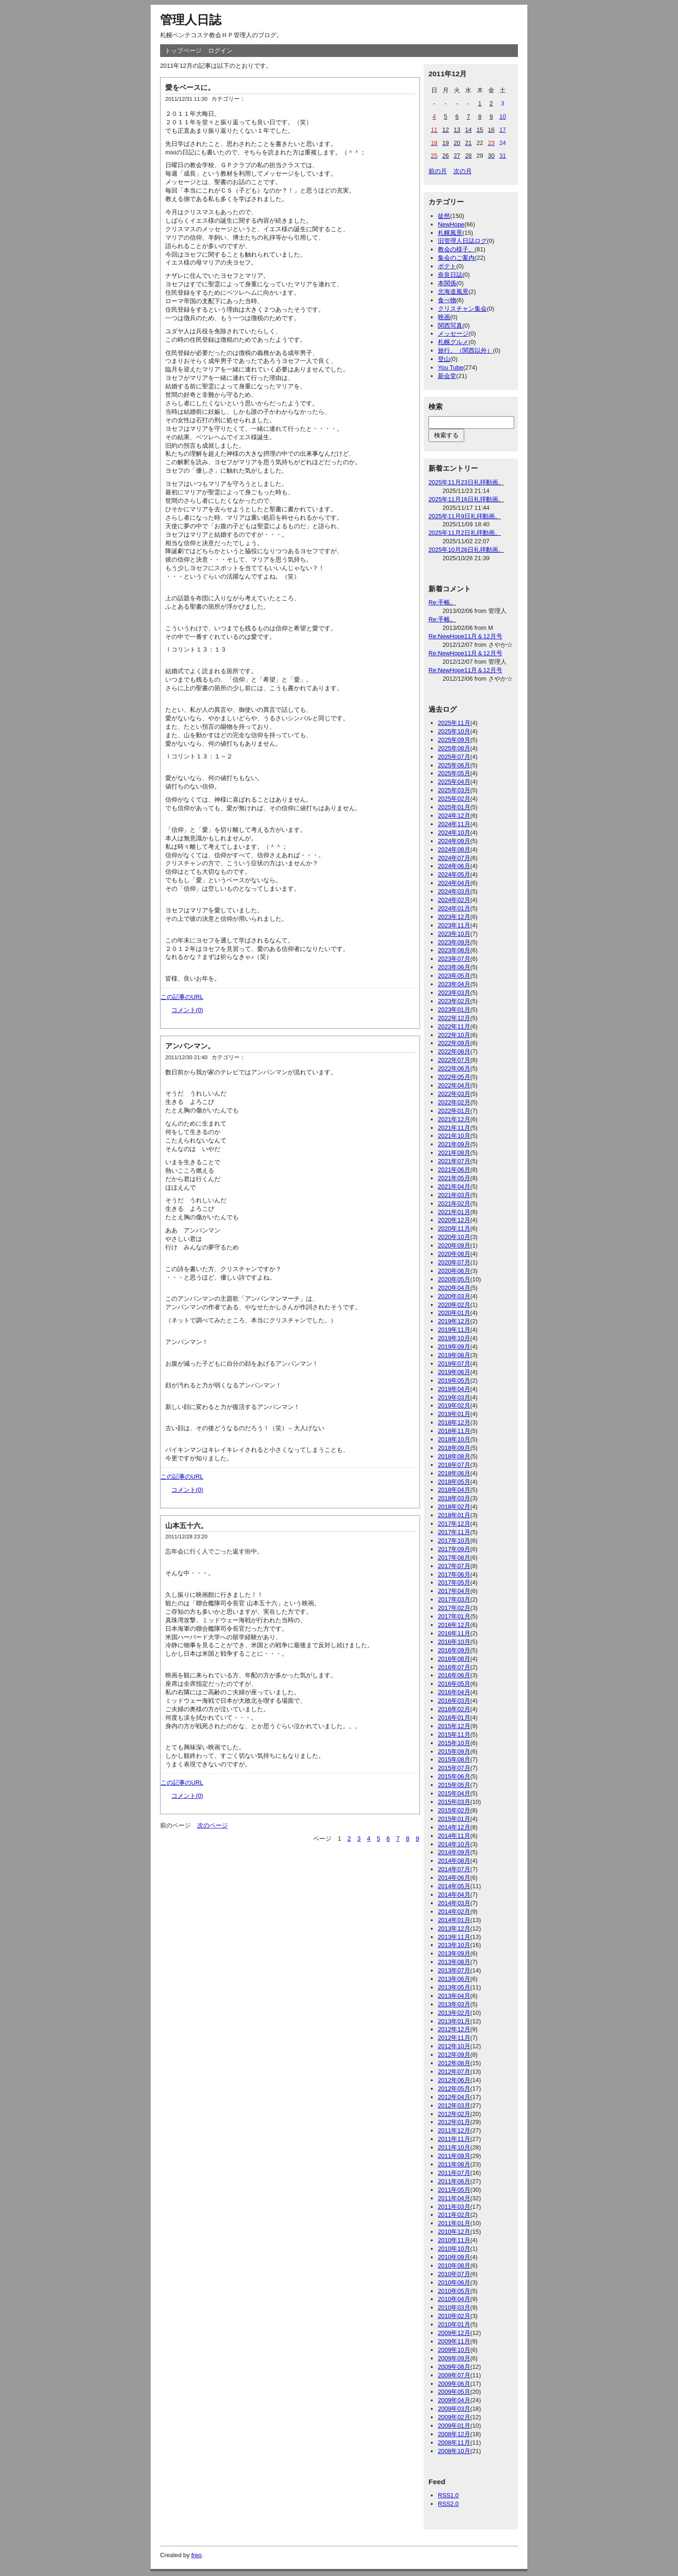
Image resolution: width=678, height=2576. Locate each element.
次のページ (212, 1825)
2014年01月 (454, 1920)
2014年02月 (454, 1911)
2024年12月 (454, 815)
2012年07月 (454, 2071)
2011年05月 (454, 2189)
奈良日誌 (450, 274)
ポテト (447, 266)
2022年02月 (454, 1102)
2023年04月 (454, 984)
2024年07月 (454, 857)
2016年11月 (454, 1633)
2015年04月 (454, 1793)
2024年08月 (454, 849)
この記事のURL (182, 996)
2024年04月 (454, 882)
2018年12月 (454, 1422)
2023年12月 (454, 916)
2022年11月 (454, 1026)
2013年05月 (454, 1987)
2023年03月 (454, 992)
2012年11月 (454, 2037)
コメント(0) (187, 1010)
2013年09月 (454, 1953)
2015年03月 (454, 1801)
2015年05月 (454, 1784)
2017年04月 (454, 1590)
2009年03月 (454, 2408)
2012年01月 (454, 2121)
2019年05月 (454, 1380)
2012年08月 (454, 2063)
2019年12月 (454, 1321)
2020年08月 (454, 1253)
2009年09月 (454, 2358)
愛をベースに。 (190, 87)
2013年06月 (454, 1978)
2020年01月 (454, 1312)
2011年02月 (454, 2214)
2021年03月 (454, 1195)
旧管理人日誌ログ (462, 240)
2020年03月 (454, 1296)
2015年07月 (454, 1767)
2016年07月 (454, 1667)
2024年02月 (454, 899)
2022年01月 (454, 1110)
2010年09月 (454, 2257)
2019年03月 (454, 1397)
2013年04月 (454, 1995)
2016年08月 (454, 1658)
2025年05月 (454, 773)
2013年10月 (454, 1944)
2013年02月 (454, 2012)
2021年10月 (454, 1135)
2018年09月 (454, 1447)
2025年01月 (454, 807)
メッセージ (453, 333)
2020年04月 (454, 1287)
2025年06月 (454, 765)
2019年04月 (454, 1389)
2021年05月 (454, 1178)
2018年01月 (454, 1515)
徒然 (444, 215)
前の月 (437, 171)
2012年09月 (454, 2054)
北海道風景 (453, 291)
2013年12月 (454, 1928)
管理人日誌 (190, 19)
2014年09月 (454, 1852)
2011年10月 (454, 2147)
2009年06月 (454, 2383)
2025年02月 (454, 798)
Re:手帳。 (442, 602)
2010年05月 (454, 2290)
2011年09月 (454, 2155)
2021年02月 (454, 1203)
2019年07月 (454, 1363)
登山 (444, 358)
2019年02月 (454, 1405)
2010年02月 (454, 2315)
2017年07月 (454, 1566)
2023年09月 (454, 942)
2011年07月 (454, 2172)
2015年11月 (454, 1734)
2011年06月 (454, 2181)
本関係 (447, 283)
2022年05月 (454, 1076)
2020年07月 (454, 1262)
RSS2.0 (448, 2503)
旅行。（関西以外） (465, 350)
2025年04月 (454, 781)
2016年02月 (454, 1709)
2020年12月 (454, 1220)
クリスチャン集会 (462, 308)
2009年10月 (454, 2349)
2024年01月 (454, 908)
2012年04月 (454, 2097)
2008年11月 (454, 2442)
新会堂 (447, 375)
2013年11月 (454, 1936)
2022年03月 (454, 1093)
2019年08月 (454, 1355)
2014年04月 (454, 1894)
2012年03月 (454, 2105)
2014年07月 (454, 1869)
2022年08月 (454, 1051)
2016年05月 (454, 1683)
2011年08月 (454, 2164)
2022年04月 (454, 1085)
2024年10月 (454, 832)
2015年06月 (454, 1776)
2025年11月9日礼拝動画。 (464, 516)
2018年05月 (454, 1481)
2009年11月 (454, 2341)
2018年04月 (454, 1489)
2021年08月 (454, 1152)
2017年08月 (454, 1557)
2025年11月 (454, 722)
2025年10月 (454, 731)
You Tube (450, 367)
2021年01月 (454, 1212)
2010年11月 (454, 2240)
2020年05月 (454, 1279)
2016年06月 (454, 1675)
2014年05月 (454, 1886)
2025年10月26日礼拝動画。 (466, 549)
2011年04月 (454, 2198)
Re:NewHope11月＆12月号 (465, 636)
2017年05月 (454, 1582)
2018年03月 (454, 1498)
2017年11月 (454, 1532)
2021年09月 (454, 1144)
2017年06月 (454, 1574)
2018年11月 (454, 1430)
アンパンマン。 (190, 1046)
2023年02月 (454, 1001)
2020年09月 (454, 1245)
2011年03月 (454, 2206)
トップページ (183, 50)
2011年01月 (454, 2223)
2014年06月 (454, 1877)
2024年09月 (454, 841)
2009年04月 (454, 2400)
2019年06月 (454, 1372)
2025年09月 (454, 739)
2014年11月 (454, 1835)
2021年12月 (454, 1119)
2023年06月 (454, 967)
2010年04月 (454, 2298)
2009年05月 (454, 2391)
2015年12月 (454, 1726)
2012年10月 (454, 2046)
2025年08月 (454, 748)
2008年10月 (454, 2451)
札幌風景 (450, 232)
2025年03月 (454, 790)
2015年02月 (454, 1810)
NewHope (451, 224)
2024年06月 (454, 865)
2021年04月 (454, 1186)
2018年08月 (454, 1456)
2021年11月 (454, 1127)
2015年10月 (454, 1743)
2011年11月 (454, 2138)
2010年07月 (454, 2274)
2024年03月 (454, 891)
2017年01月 (454, 1616)
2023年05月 (454, 975)
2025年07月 (454, 756)
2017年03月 (454, 1599)
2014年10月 (454, 1844)
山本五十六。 (186, 1525)
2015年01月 (454, 1818)
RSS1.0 (448, 2495)
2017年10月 (454, 1540)
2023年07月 (454, 958)
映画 (444, 317)
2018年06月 (454, 1473)
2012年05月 (454, 2088)
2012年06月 (454, 2080)
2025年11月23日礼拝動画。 (466, 482)
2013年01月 (454, 2021)
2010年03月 (454, 2307)
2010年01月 (454, 2324)
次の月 (462, 171)
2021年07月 (454, 1161)
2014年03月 (454, 1903)
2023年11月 (454, 925)
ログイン (220, 50)
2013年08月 (454, 1961)
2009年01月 (454, 2425)
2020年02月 (454, 1304)
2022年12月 (454, 1018)
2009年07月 (454, 2375)
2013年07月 (454, 1970)
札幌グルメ (453, 342)
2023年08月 (454, 950)
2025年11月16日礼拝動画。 (466, 499)
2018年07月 (454, 1464)
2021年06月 (454, 1169)
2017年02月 (454, 1607)
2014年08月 (454, 1860)
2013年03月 (454, 2004)
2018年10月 (454, 1439)
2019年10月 (454, 1338)
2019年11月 (454, 1329)
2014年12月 (454, 1827)
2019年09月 (454, 1346)
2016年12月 (454, 1624)
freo (196, 2555)
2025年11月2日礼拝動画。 (464, 532)
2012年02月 (454, 2113)
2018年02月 (454, 1506)
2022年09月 (454, 1042)
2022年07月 (454, 1059)
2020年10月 (454, 1236)
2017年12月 (454, 1523)
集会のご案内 (456, 257)
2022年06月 (454, 1068)
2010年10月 (454, 2248)
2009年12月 (454, 2332)
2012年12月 (454, 2029)
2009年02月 (454, 2417)
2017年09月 (454, 1549)
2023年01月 (454, 1009)
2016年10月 (454, 1641)
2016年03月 (454, 1700)
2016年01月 (454, 1717)
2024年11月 (454, 824)
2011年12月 (454, 2130)
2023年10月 (454, 933)
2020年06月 (454, 1270)
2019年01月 (454, 1413)
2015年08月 (454, 1759)
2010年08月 (454, 2265)
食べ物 (447, 300)
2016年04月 (454, 1692)
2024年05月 (454, 874)
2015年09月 (454, 1751)
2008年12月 (454, 2434)
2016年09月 (454, 1650)
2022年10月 (454, 1034)
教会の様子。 (456, 249)
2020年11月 (454, 1228)
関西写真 (450, 325)
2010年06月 (454, 2282)
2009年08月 (454, 2366)
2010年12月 (454, 2231)
